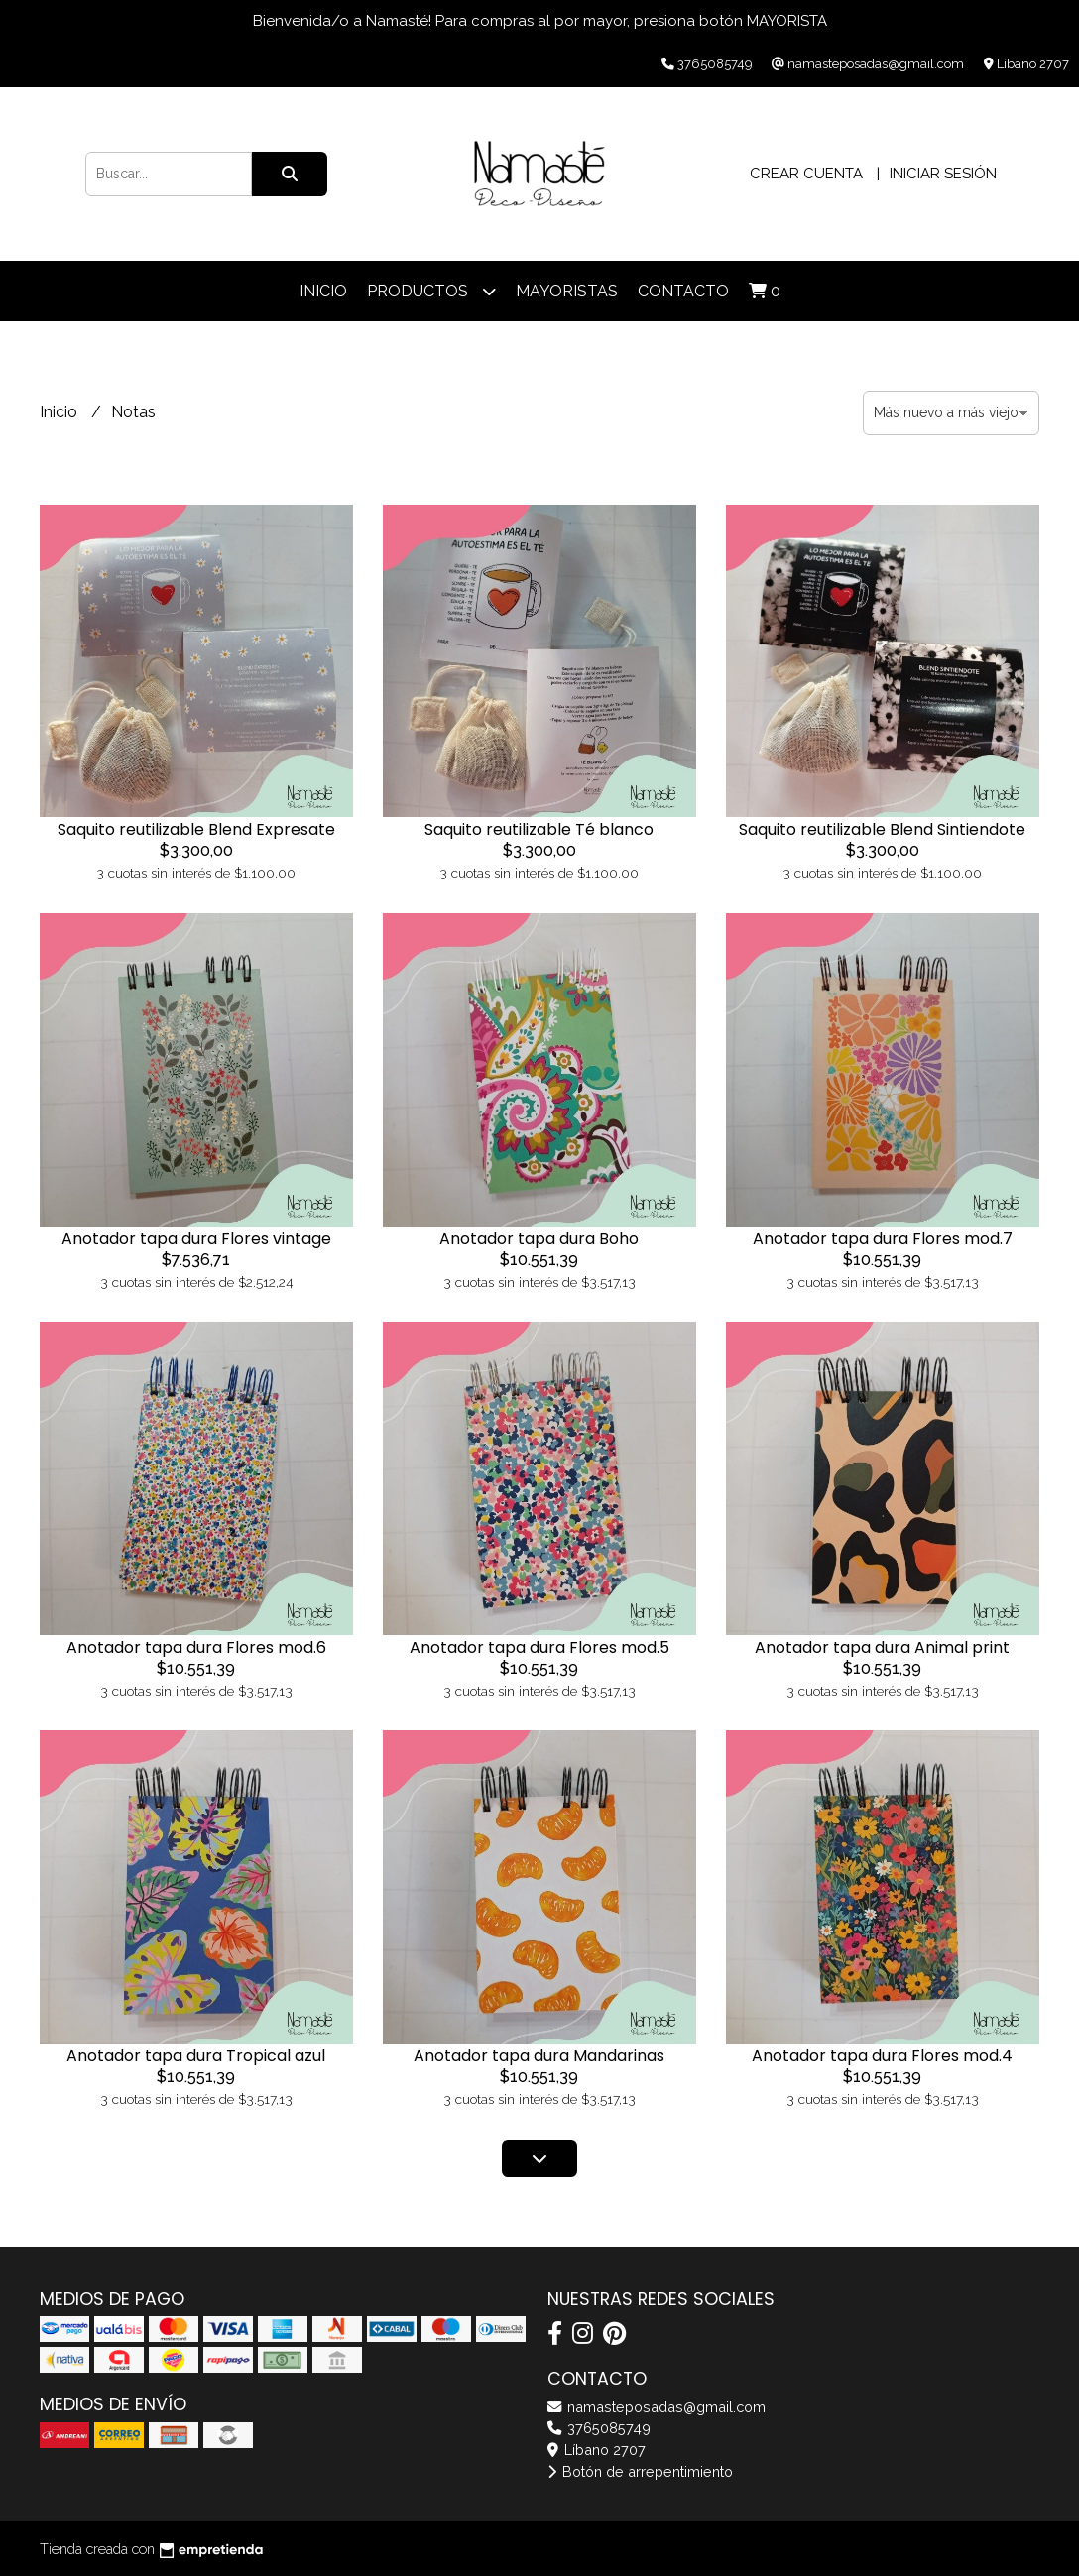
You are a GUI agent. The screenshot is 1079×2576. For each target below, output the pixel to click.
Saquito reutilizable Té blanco (539, 829)
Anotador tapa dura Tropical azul (195, 2056)
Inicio (323, 291)
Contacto (683, 291)
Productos (431, 291)
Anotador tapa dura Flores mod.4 (882, 2056)
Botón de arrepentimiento (640, 2471)
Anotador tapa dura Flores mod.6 (196, 1647)
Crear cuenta (806, 173)
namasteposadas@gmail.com (656, 2407)
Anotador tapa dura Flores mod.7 (883, 1239)
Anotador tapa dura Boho (539, 1239)
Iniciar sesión (943, 173)
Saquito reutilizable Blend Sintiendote (882, 829)
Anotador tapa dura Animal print (882, 1647)
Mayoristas (567, 291)
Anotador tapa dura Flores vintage (196, 1239)
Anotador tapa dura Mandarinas (539, 2056)
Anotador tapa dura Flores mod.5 (539, 1647)
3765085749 (599, 2427)
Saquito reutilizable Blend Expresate (196, 829)
